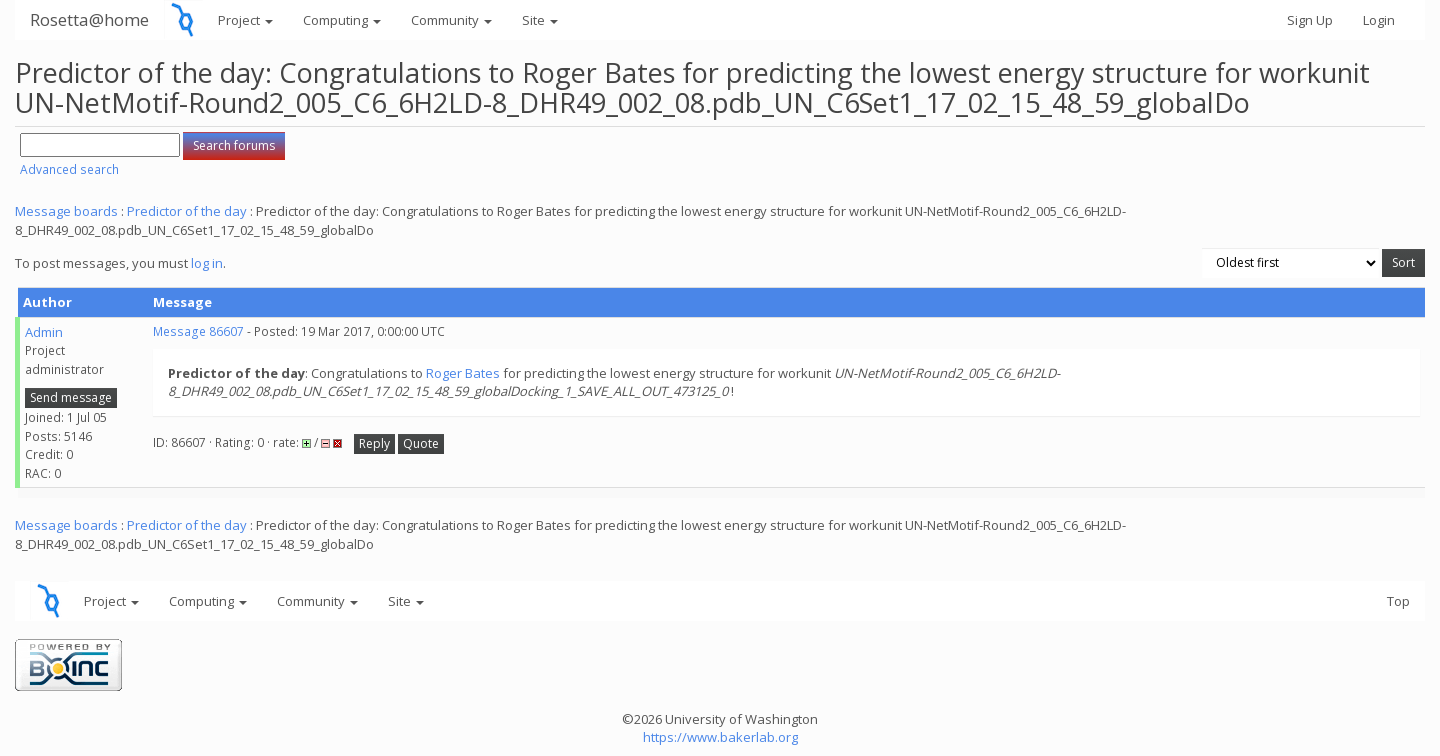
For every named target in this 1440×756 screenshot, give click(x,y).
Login (1379, 20)
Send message (71, 397)
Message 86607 (198, 331)
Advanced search (69, 169)
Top (1398, 601)
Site (540, 20)
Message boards (66, 211)
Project (245, 20)
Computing (342, 20)
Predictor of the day (187, 211)
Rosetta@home (89, 19)
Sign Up (1310, 20)
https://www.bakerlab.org (720, 737)
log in (207, 263)
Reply (374, 443)
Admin (44, 332)
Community (451, 20)
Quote (421, 443)
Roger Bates (463, 373)
